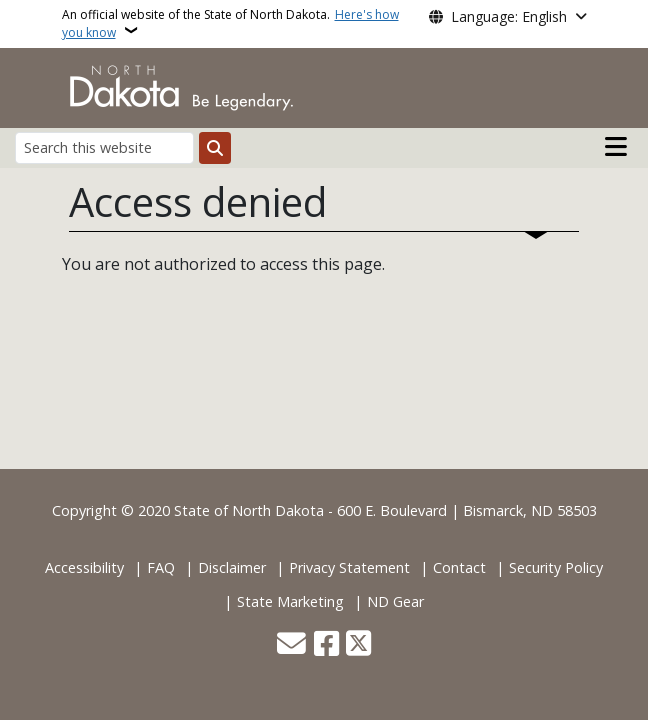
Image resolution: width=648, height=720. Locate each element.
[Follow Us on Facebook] (326, 645)
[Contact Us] (291, 645)
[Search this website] (104, 147)
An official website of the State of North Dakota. (230, 23)
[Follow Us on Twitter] (358, 645)
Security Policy (556, 567)
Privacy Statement (349, 567)
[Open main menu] (616, 147)
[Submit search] (215, 148)
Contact (459, 567)
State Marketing (290, 601)
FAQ (161, 567)
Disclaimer (232, 567)
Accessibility (84, 567)
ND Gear (395, 601)
